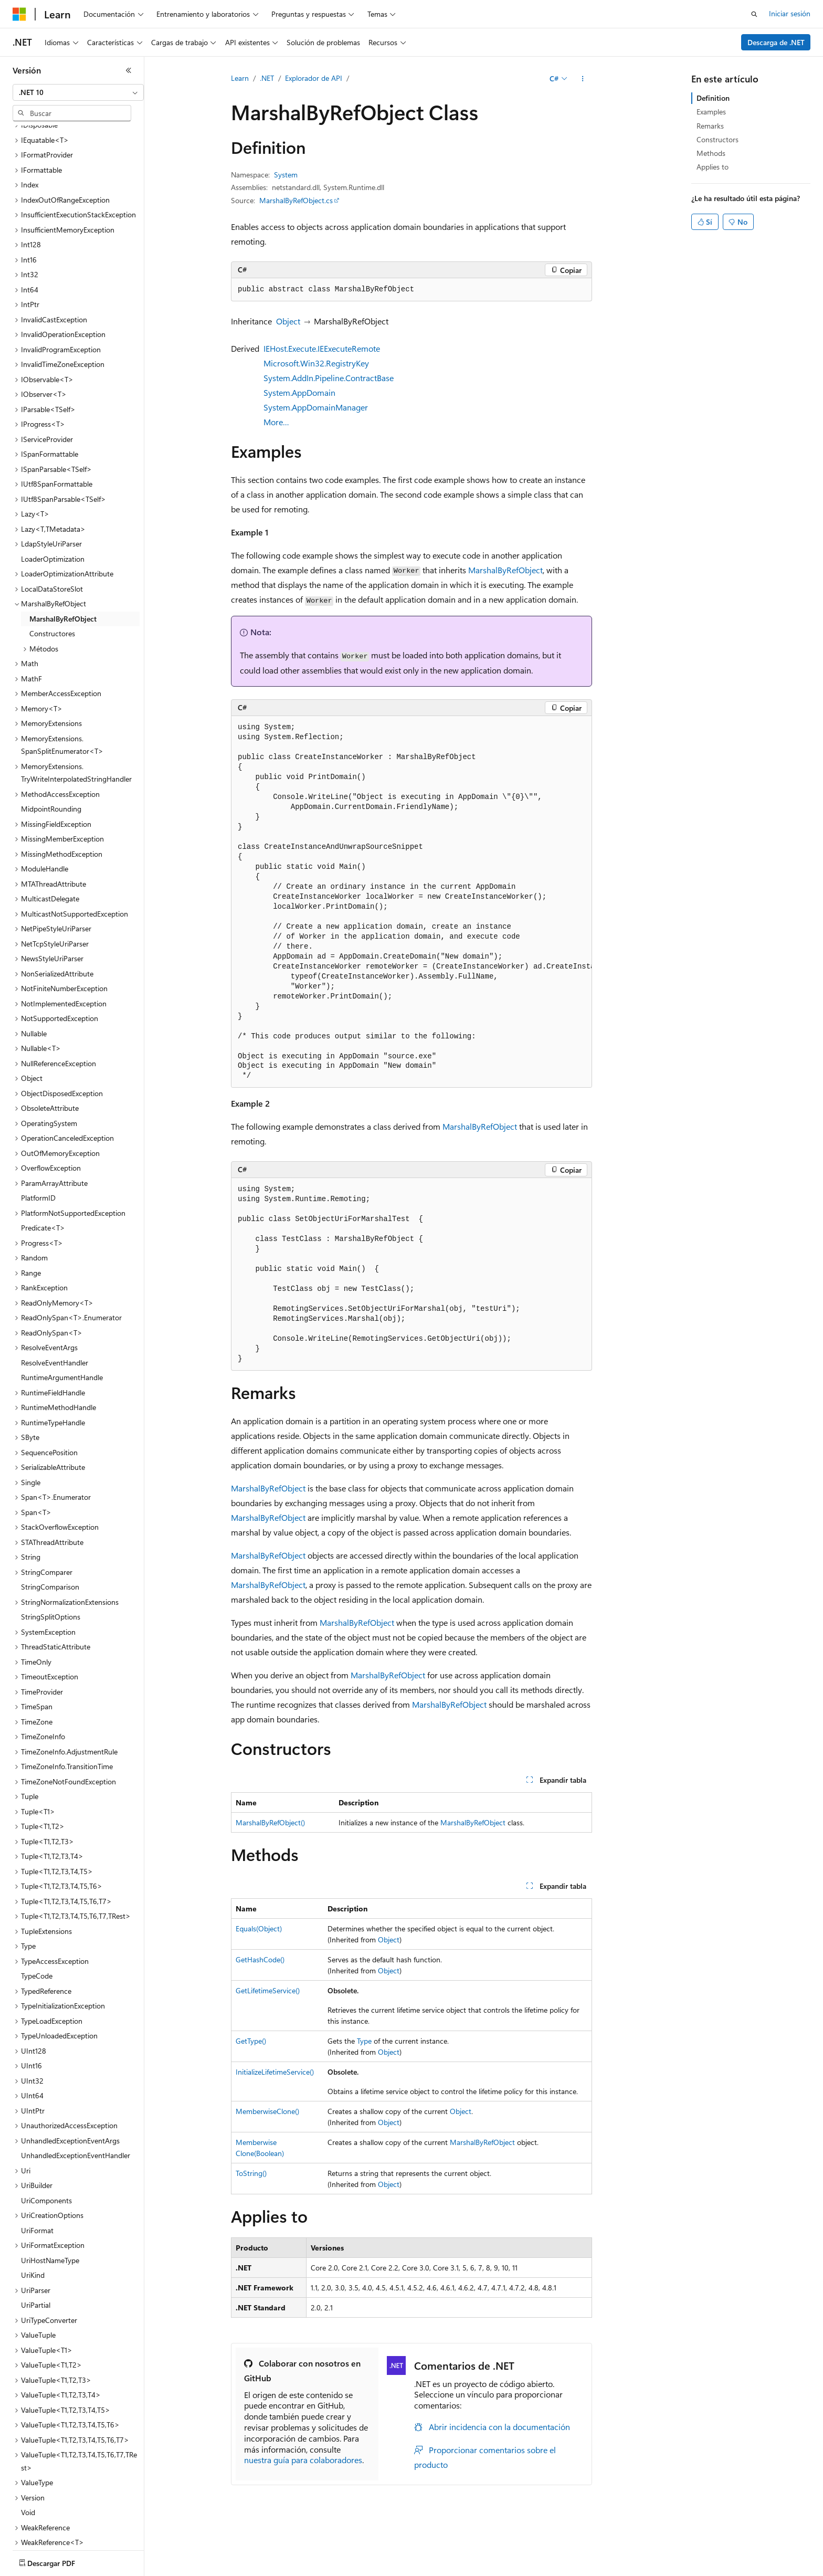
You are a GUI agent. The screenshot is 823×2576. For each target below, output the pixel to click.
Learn (240, 78)
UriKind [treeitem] (33, 2213)
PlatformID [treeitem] (38, 1136)
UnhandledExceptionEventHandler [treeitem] (75, 2094)
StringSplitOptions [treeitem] (50, 1555)
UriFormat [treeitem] (37, 2169)
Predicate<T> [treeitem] (43, 1166)
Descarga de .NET (776, 42)
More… (276, 421)
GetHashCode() (260, 1959)
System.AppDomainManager (315, 407)
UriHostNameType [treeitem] (50, 2199)
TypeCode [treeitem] (36, 1914)
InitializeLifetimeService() (275, 2072)
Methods (711, 153)
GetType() (251, 2041)
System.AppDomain (299, 392)
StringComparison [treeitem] (50, 1525)
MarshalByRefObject (505, 569)
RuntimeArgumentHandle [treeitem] (62, 1316)
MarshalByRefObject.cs (296, 200)
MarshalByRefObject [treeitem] (63, 557)
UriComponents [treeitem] (46, 2139)
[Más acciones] (583, 78)
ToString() (251, 2173)
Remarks (710, 126)
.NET (267, 78)
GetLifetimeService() (268, 1990)
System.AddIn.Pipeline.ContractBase (328, 377)
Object (288, 321)
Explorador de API (313, 78)
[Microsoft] (19, 14)
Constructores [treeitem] (52, 572)
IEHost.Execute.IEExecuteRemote (321, 348)
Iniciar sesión (789, 13)
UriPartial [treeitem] (35, 2243)
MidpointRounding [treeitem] (51, 747)
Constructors (717, 139)
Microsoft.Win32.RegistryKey (316, 363)
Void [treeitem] (28, 2451)
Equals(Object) (259, 1928)
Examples (711, 112)
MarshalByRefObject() (270, 1822)
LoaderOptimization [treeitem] (53, 497)
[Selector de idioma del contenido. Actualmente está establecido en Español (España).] (51, 2560)
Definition (713, 98)
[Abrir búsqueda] (754, 14)
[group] (411, 902)
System (286, 175)
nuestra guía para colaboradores (303, 2459)
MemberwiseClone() (267, 2111)
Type (364, 2041)
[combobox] (78, 92)
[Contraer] (129, 70)
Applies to (713, 167)
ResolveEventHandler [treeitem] (54, 1301)
